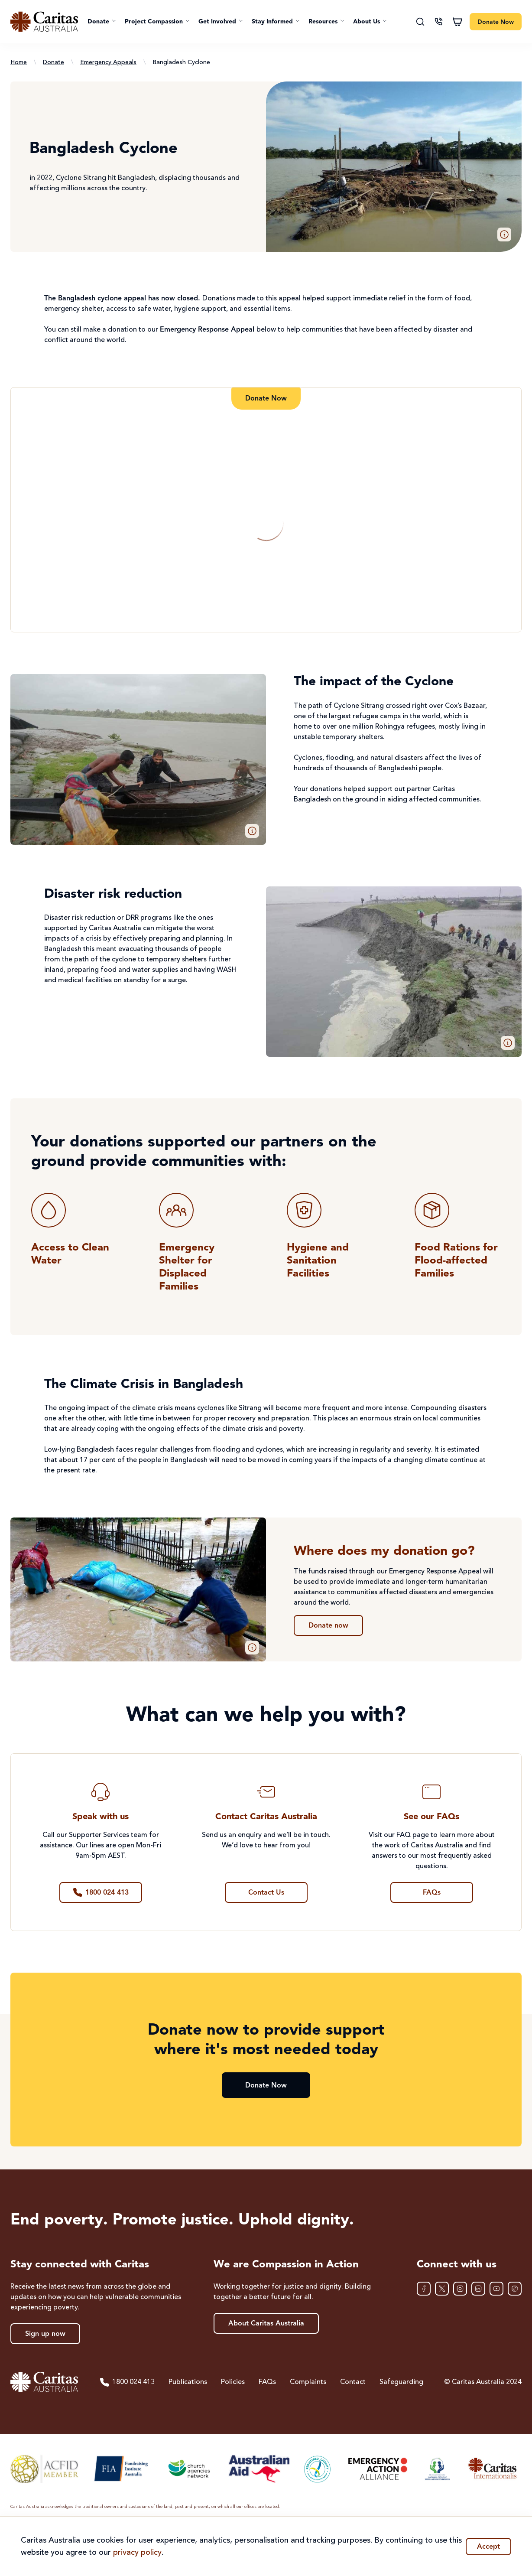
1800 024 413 (127, 2382)
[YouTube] (496, 2289)
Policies (233, 2382)
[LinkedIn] (478, 2289)
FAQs (267, 2382)
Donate (53, 62)
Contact (353, 2382)
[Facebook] (424, 2289)
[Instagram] (460, 2289)
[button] (102, 21)
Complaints (308, 2382)
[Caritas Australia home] (44, 21)
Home (18, 62)
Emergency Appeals (108, 62)
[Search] (420, 21)
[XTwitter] (442, 2289)
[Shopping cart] (457, 21)
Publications (188, 2382)
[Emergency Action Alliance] (377, 2469)
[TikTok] (515, 2289)
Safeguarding (401, 2382)
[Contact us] (438, 21)
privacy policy (137, 2552)
